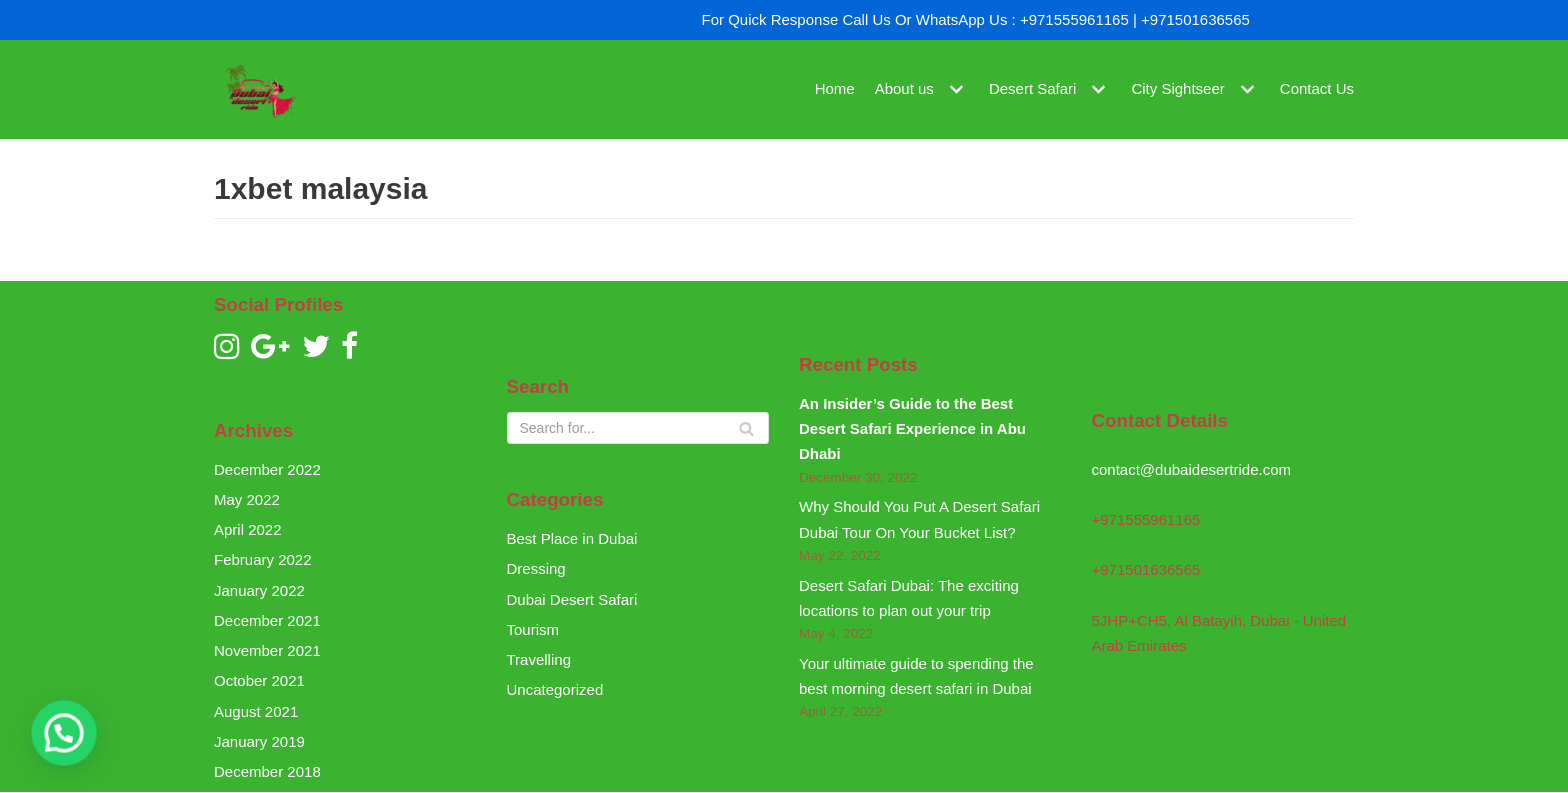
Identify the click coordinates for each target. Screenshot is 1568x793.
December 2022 (267, 469)
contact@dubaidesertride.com (1192, 469)
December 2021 (267, 620)
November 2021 (267, 650)
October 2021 (259, 680)
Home (835, 89)
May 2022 (247, 499)
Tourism (533, 629)
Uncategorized (555, 689)
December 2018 (267, 771)
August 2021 (256, 711)
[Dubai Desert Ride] (259, 89)
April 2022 (248, 529)
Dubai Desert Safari (572, 599)
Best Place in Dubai (572, 538)
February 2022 (263, 559)
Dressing (536, 568)
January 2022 (259, 590)
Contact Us (1317, 89)
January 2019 (259, 741)
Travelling (539, 659)
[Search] (638, 428)
